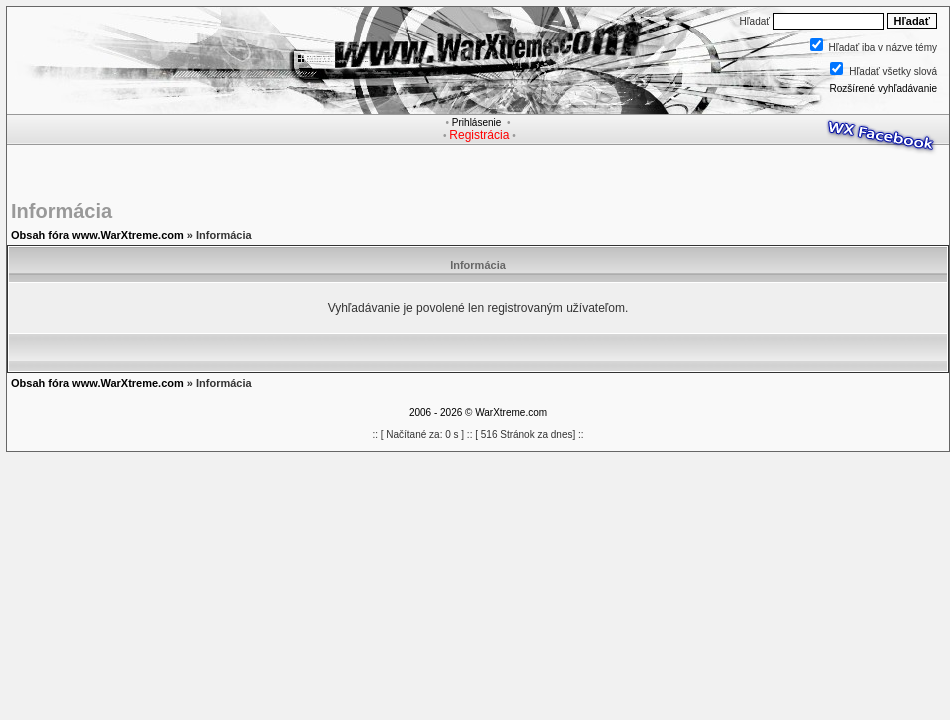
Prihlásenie (476, 122)
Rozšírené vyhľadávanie (883, 88)
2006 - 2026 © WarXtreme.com (478, 412)
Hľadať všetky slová (893, 71)
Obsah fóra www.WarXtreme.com (97, 235)
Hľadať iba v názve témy (883, 47)
